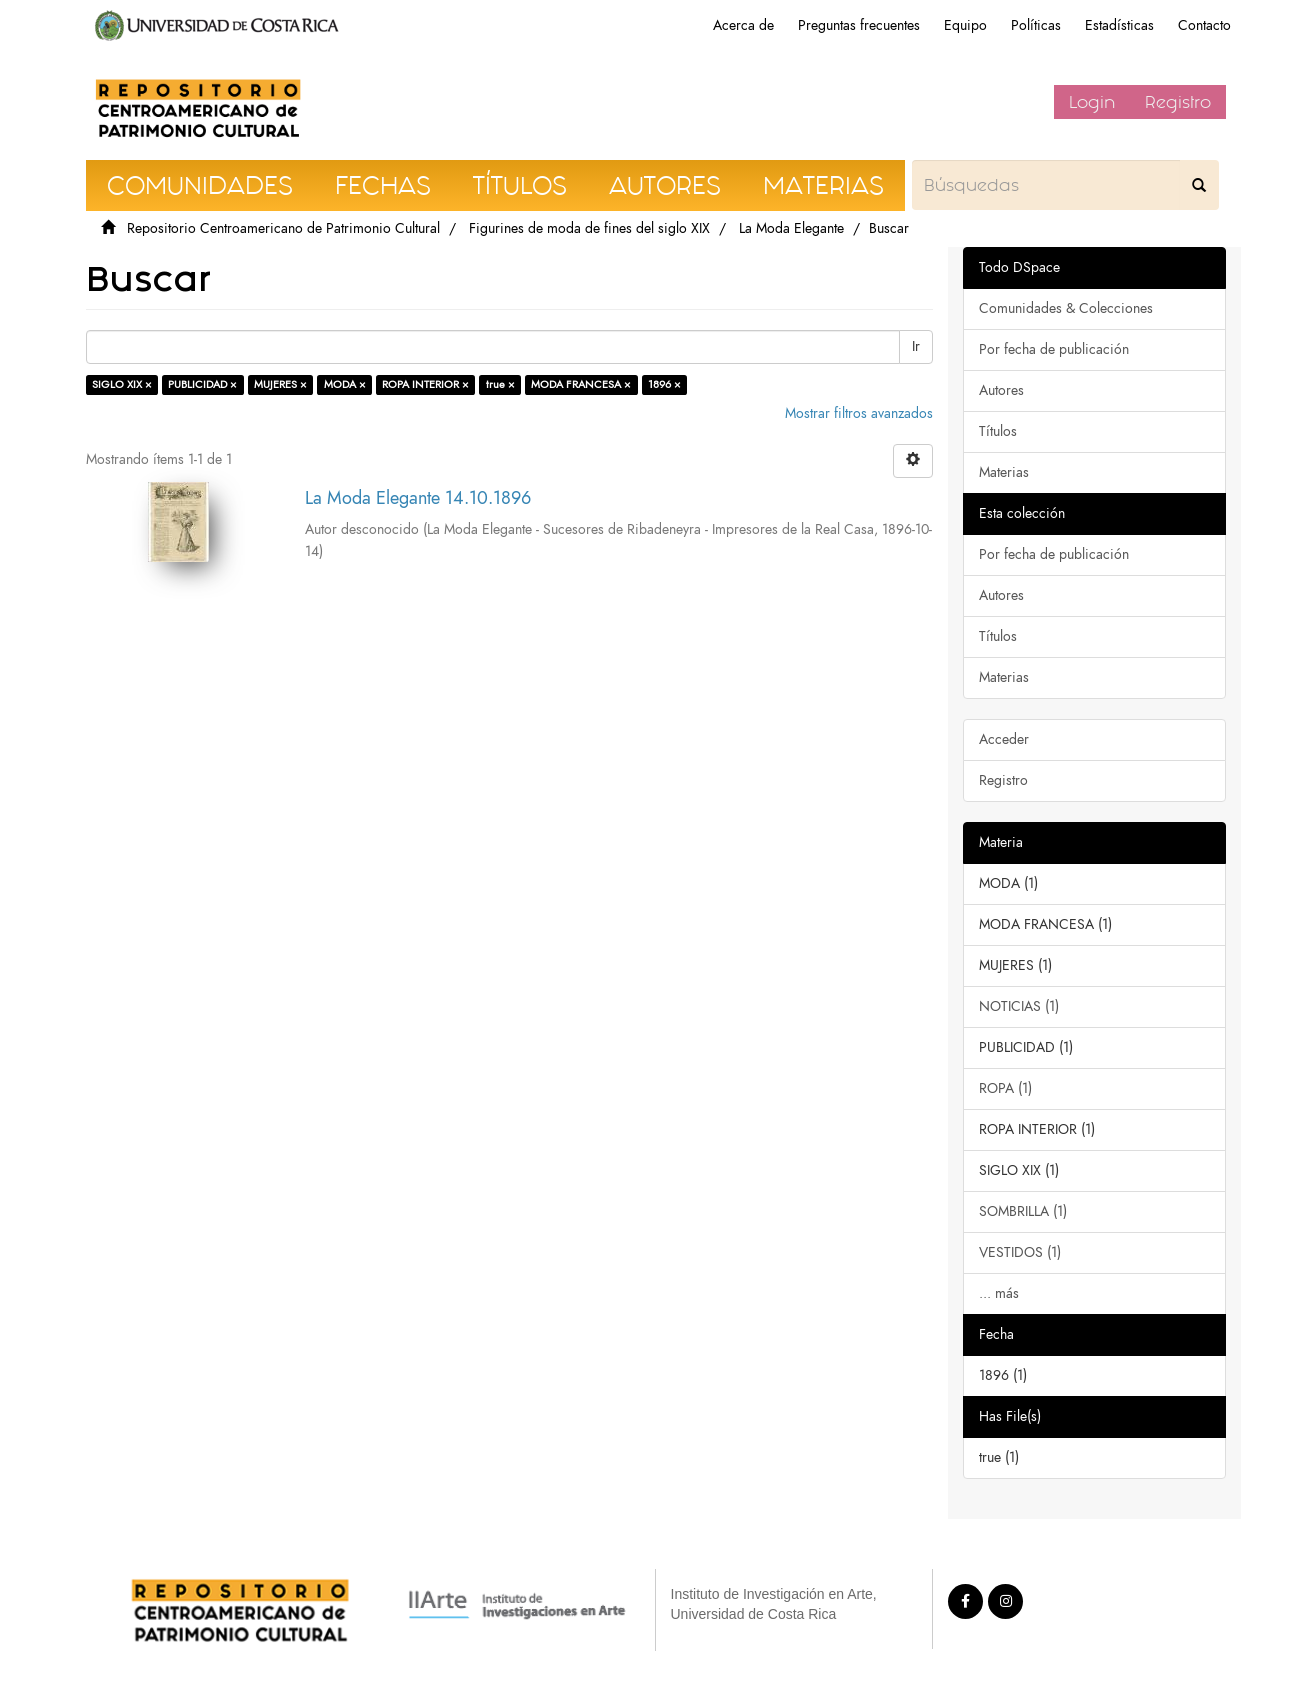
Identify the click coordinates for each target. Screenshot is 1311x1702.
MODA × (345, 384)
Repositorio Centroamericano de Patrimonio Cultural (283, 228)
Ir (916, 346)
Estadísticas (1119, 25)
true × (500, 384)
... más (999, 1293)
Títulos (998, 431)
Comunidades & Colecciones (1066, 308)
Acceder (1004, 739)
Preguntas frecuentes (859, 25)
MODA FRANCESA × (581, 384)
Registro (1178, 102)
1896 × (664, 384)
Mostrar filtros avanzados (859, 413)
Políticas (1036, 25)
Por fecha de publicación (1054, 349)
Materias (1004, 472)
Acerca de (743, 25)
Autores (1001, 390)
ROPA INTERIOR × (425, 384)
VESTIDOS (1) (1020, 1252)
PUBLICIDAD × (202, 384)
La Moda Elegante (791, 228)
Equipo (965, 25)
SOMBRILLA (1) (1023, 1211)
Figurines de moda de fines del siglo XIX (589, 228)
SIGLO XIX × (122, 384)
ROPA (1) (1005, 1088)
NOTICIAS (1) (1019, 1006)
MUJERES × (280, 384)
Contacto (1204, 25)
